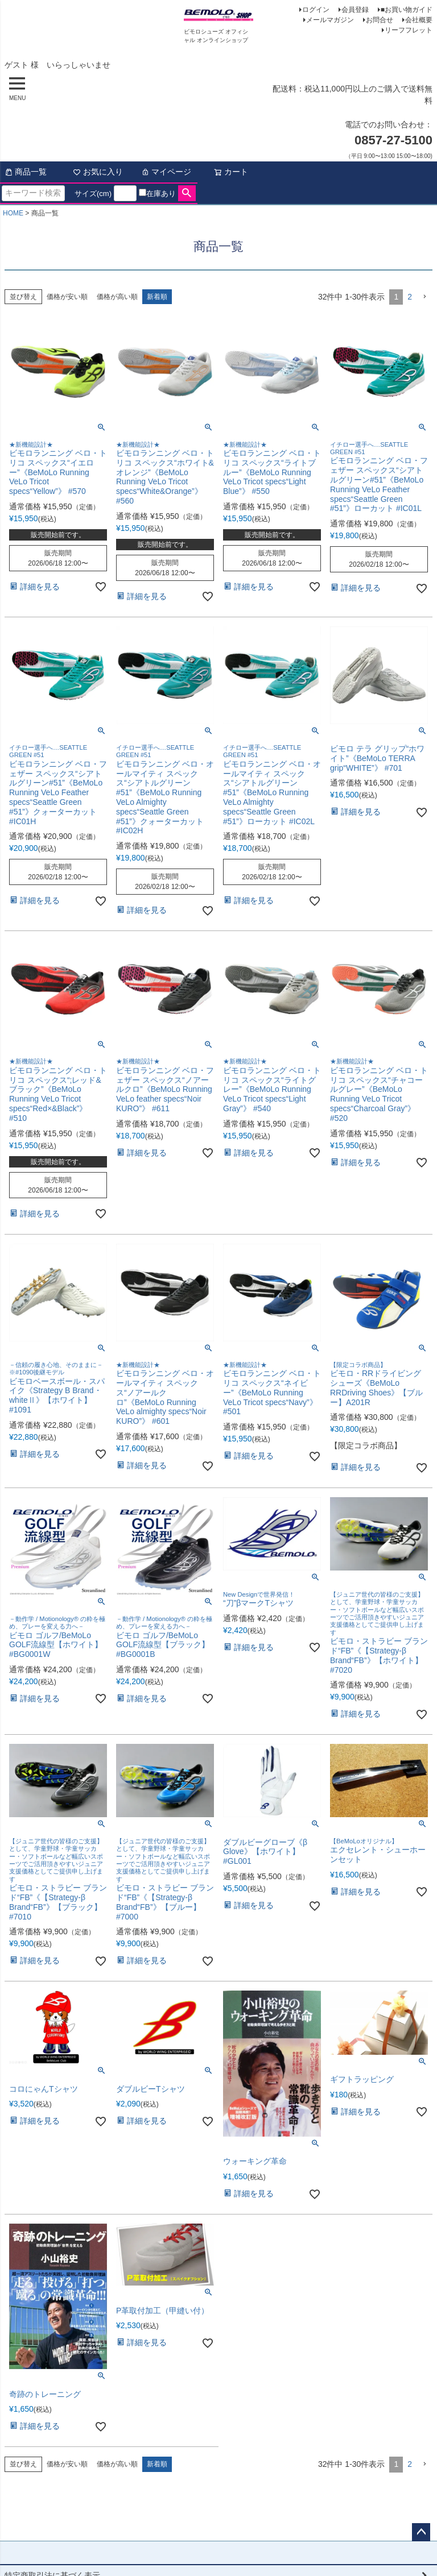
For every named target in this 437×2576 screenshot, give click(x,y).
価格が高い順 (117, 297)
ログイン (315, 10)
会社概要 (418, 20)
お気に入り (98, 171)
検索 (187, 193)
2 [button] (409, 296)
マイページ (166, 171)
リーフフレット (408, 30)
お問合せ (379, 20)
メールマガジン (330, 20)
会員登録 (355, 10)
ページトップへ (421, 2532)
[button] (424, 297)
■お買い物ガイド (406, 10)
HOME (13, 213)
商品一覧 (26, 171)
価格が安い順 (67, 297)
